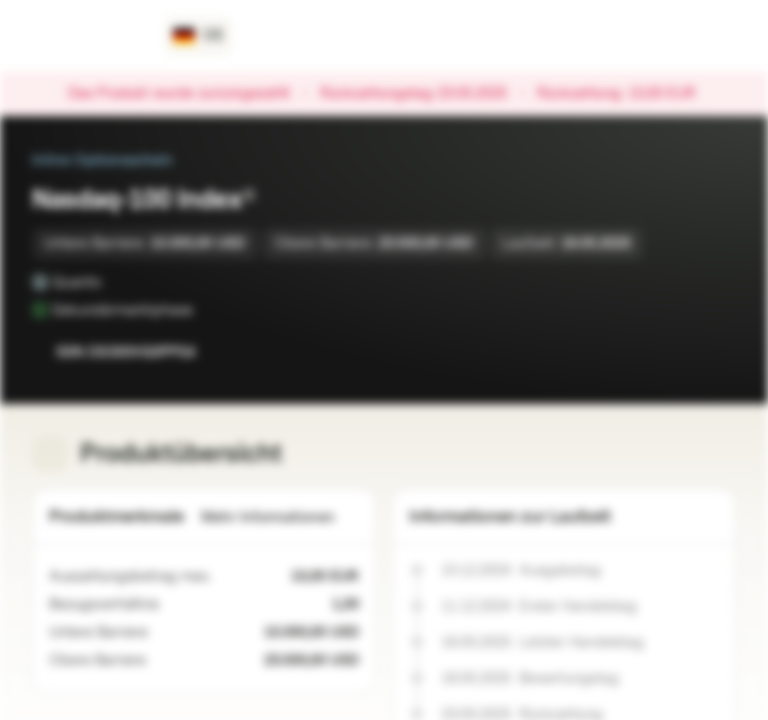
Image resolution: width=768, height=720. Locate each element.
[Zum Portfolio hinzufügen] (716, 352)
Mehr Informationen (280, 517)
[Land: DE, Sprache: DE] (198, 36)
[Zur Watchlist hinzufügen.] (676, 352)
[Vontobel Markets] (86, 36)
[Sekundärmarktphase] (207, 310)
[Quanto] (115, 282)
